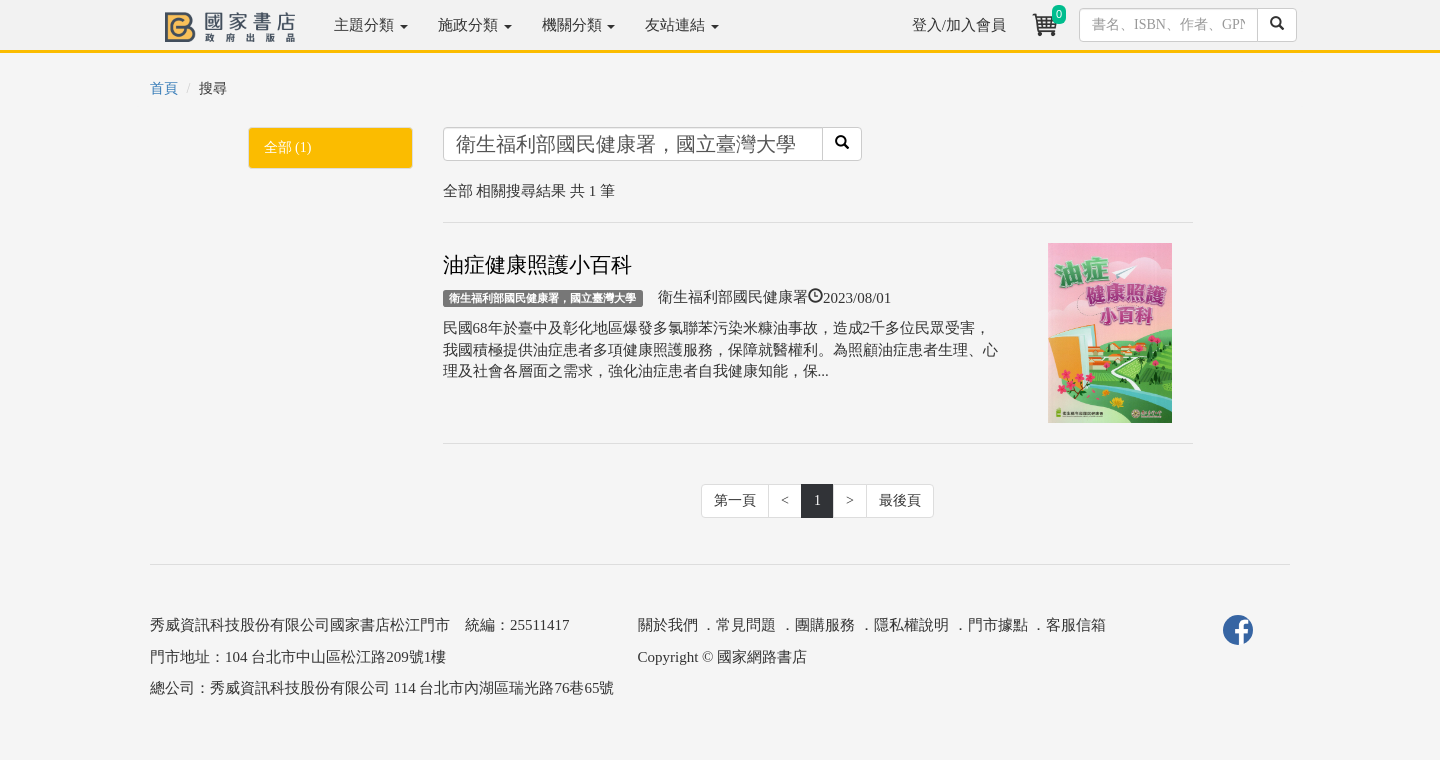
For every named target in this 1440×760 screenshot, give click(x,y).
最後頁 (900, 500)
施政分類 (475, 25)
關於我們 (668, 625)
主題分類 (371, 25)
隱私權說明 (911, 625)
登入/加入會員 (959, 25)
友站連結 (682, 25)
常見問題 (746, 625)
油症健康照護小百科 (537, 265)
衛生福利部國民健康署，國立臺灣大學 (542, 298)
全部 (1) (288, 147)
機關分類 (579, 25)
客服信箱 (1076, 625)
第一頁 (735, 500)
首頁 (164, 88)
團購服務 (825, 625)
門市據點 (998, 625)
